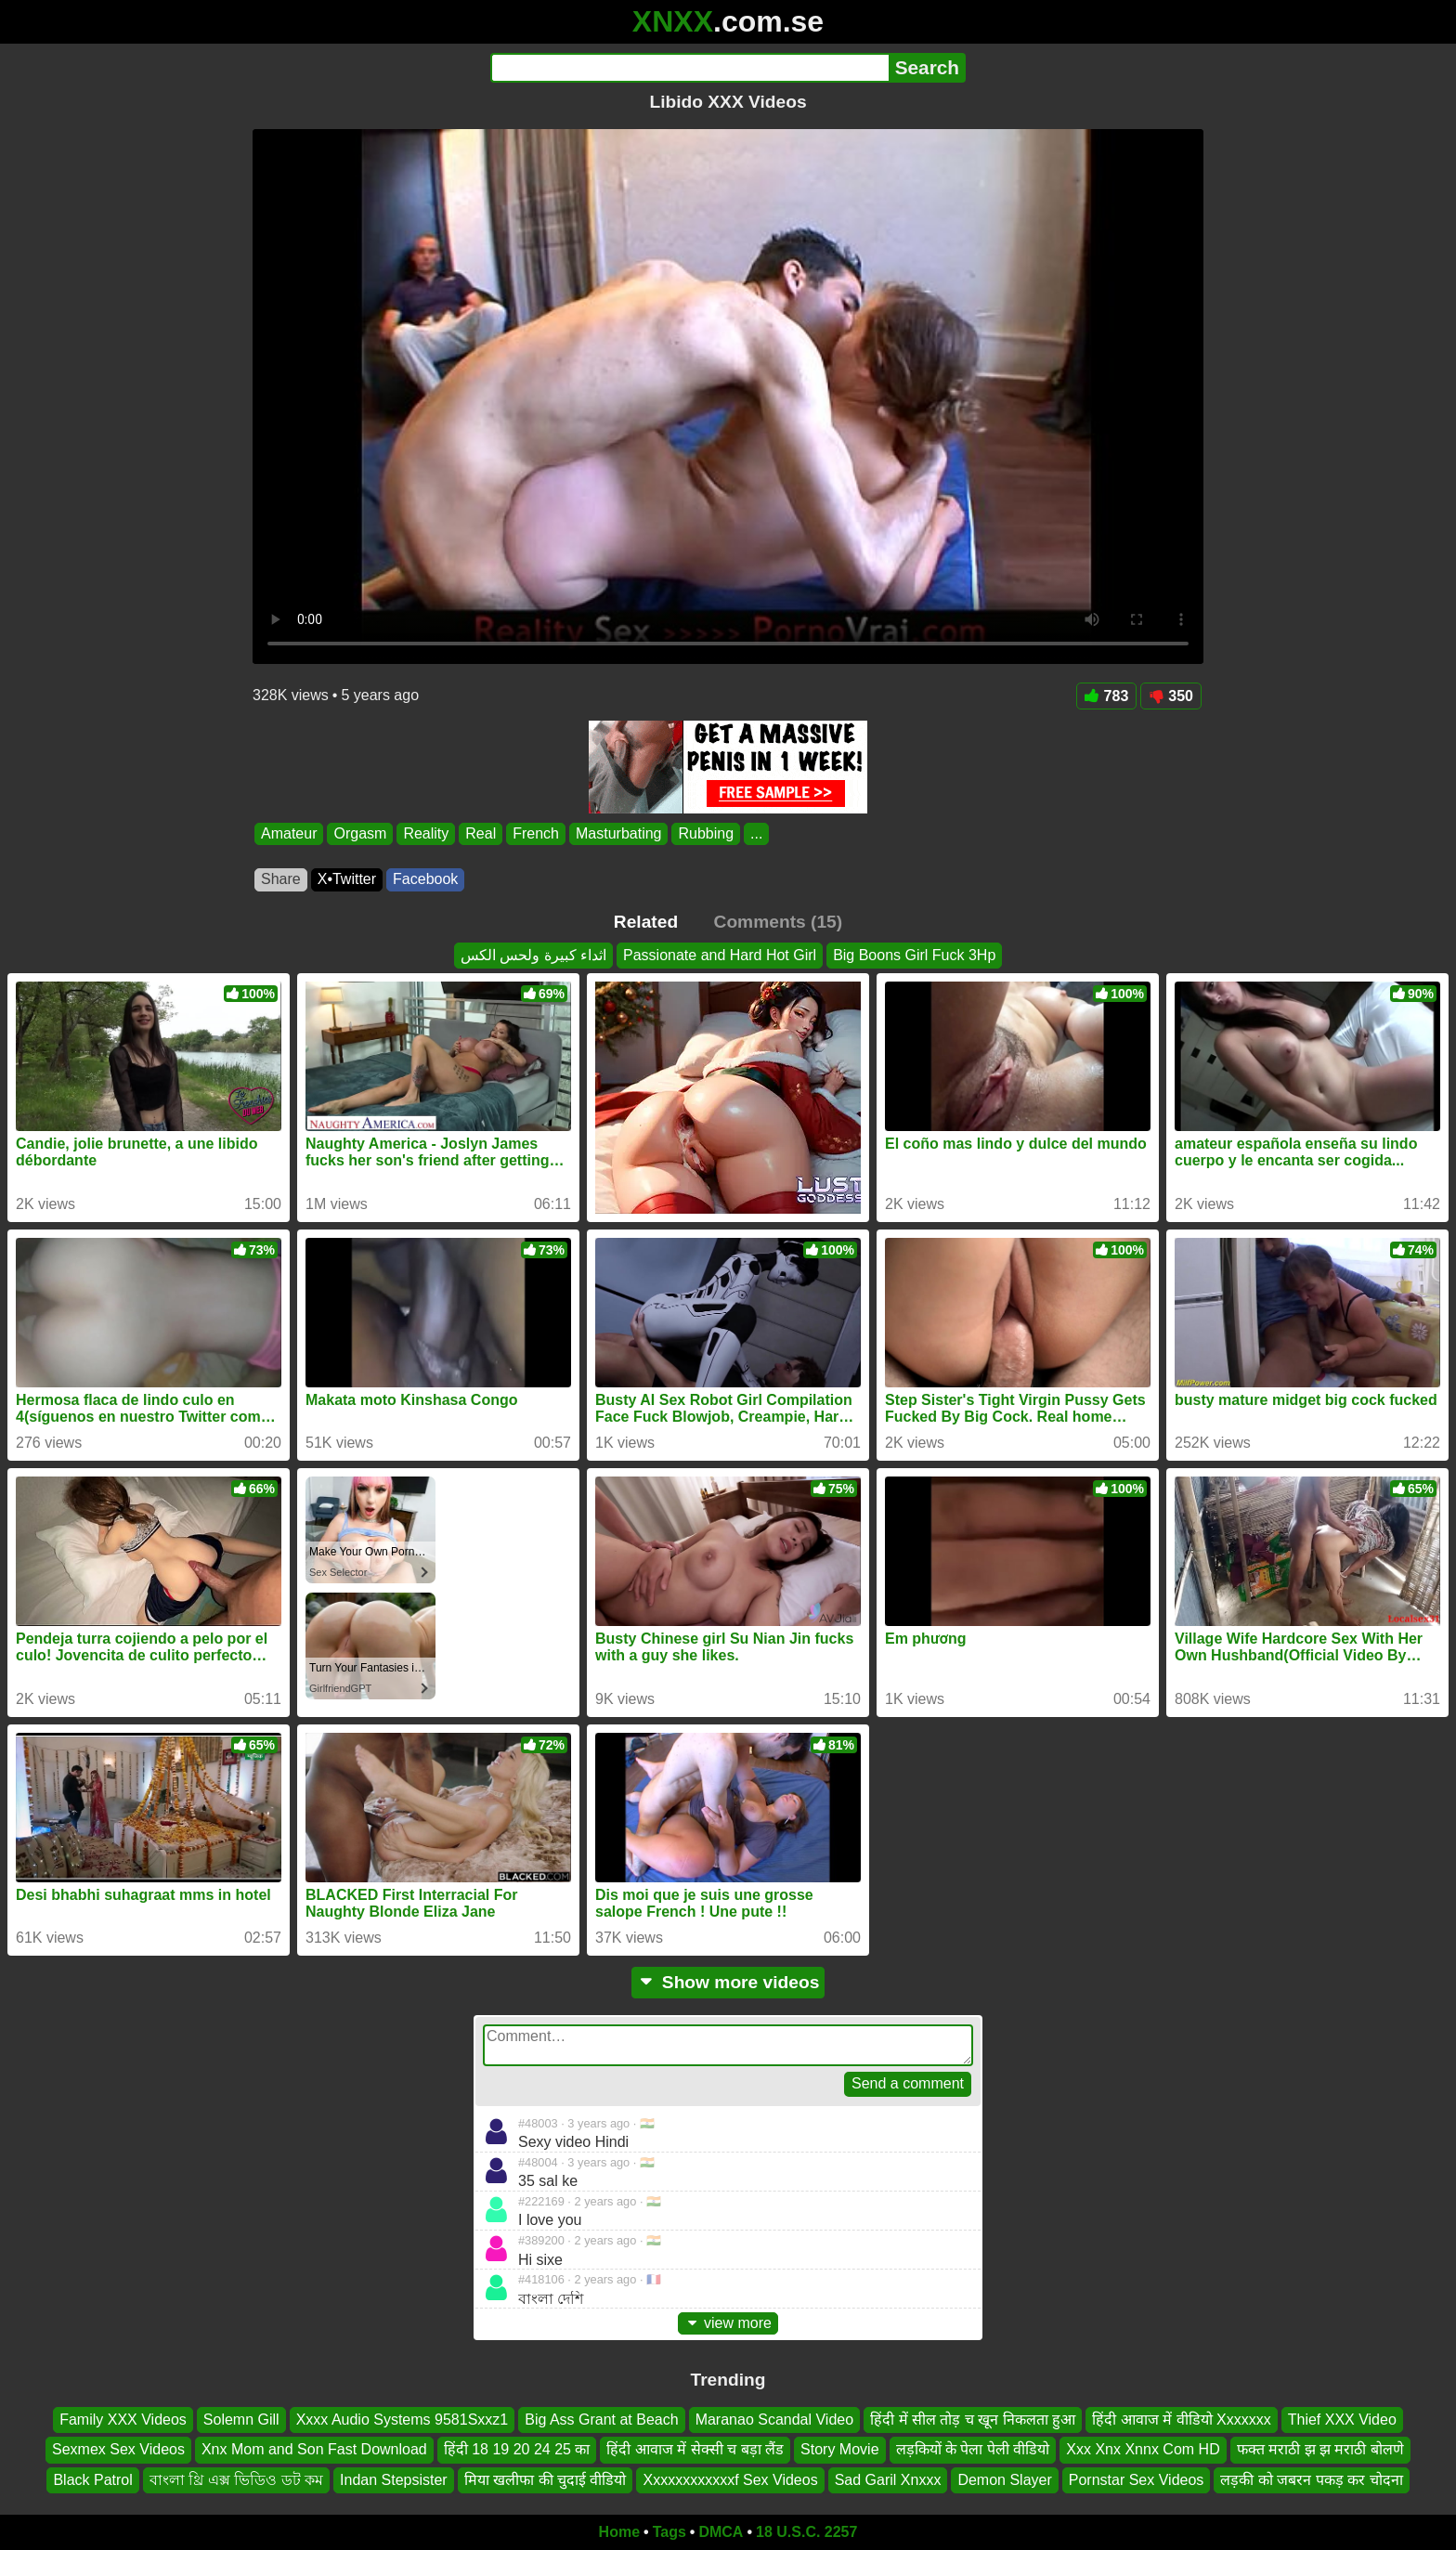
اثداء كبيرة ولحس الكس (533, 955)
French (536, 833)
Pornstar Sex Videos (1136, 2480)
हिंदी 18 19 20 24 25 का (517, 2450)
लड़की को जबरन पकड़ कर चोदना (1311, 2480)
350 (1171, 696)
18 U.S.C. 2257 (806, 2532)
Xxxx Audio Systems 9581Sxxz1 (402, 2419)
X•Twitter (347, 879)
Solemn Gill (241, 2419)
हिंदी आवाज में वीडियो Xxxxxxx (1181, 2419)
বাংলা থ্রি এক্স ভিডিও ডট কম (236, 2480)
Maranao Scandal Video (775, 2419)
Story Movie (839, 2450)
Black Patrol (92, 2480)
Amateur (289, 833)
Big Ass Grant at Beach (601, 2419)
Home (619, 2532)
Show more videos (728, 1982)
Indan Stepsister (394, 2480)
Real (480, 833)
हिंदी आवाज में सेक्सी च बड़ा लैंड (695, 2450)
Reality (425, 833)
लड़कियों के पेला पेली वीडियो (973, 2450)
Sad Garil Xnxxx (888, 2480)
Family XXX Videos (123, 2419)
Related (646, 921)
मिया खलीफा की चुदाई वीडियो (545, 2480)
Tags (669, 2532)
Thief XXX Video (1342, 2419)
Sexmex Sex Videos (118, 2450)
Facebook (425, 879)
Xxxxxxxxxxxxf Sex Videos (730, 2480)
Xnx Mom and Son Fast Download (314, 2450)
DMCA (720, 2532)
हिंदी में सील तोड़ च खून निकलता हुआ (972, 2419)
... (756, 833)
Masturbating (619, 833)
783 (1107, 696)
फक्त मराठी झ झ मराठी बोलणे (1320, 2450)
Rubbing (706, 833)
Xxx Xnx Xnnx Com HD (1142, 2450)
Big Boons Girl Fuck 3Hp (914, 955)
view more (728, 2323)
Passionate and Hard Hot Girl (719, 955)
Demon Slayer (1004, 2480)
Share (281, 879)
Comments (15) (778, 921)
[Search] (689, 68)
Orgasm (359, 833)
